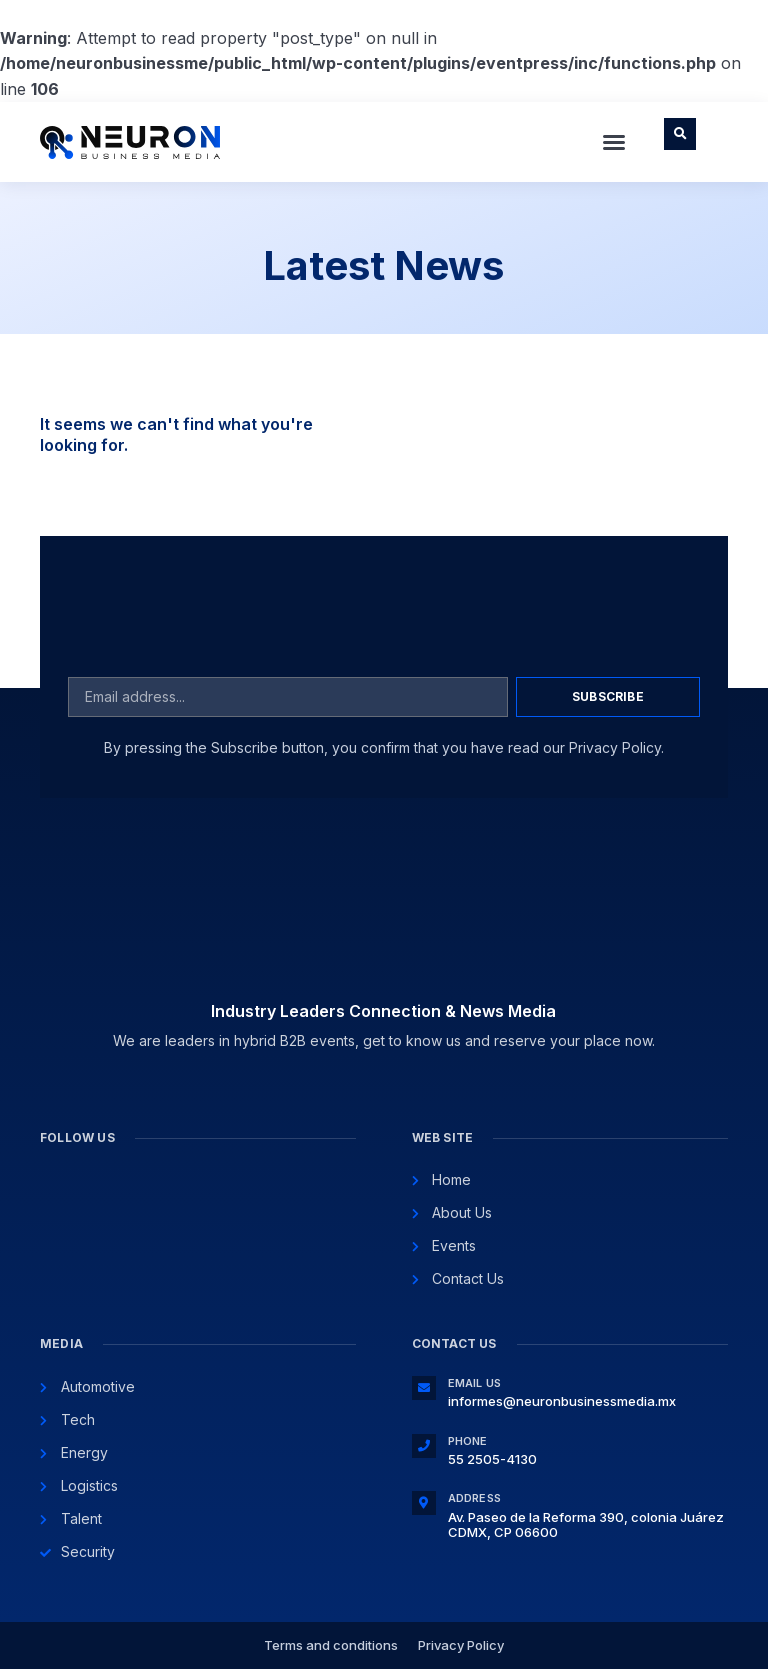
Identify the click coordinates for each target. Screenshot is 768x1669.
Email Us (475, 1383)
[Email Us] (424, 1388)
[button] (614, 142)
